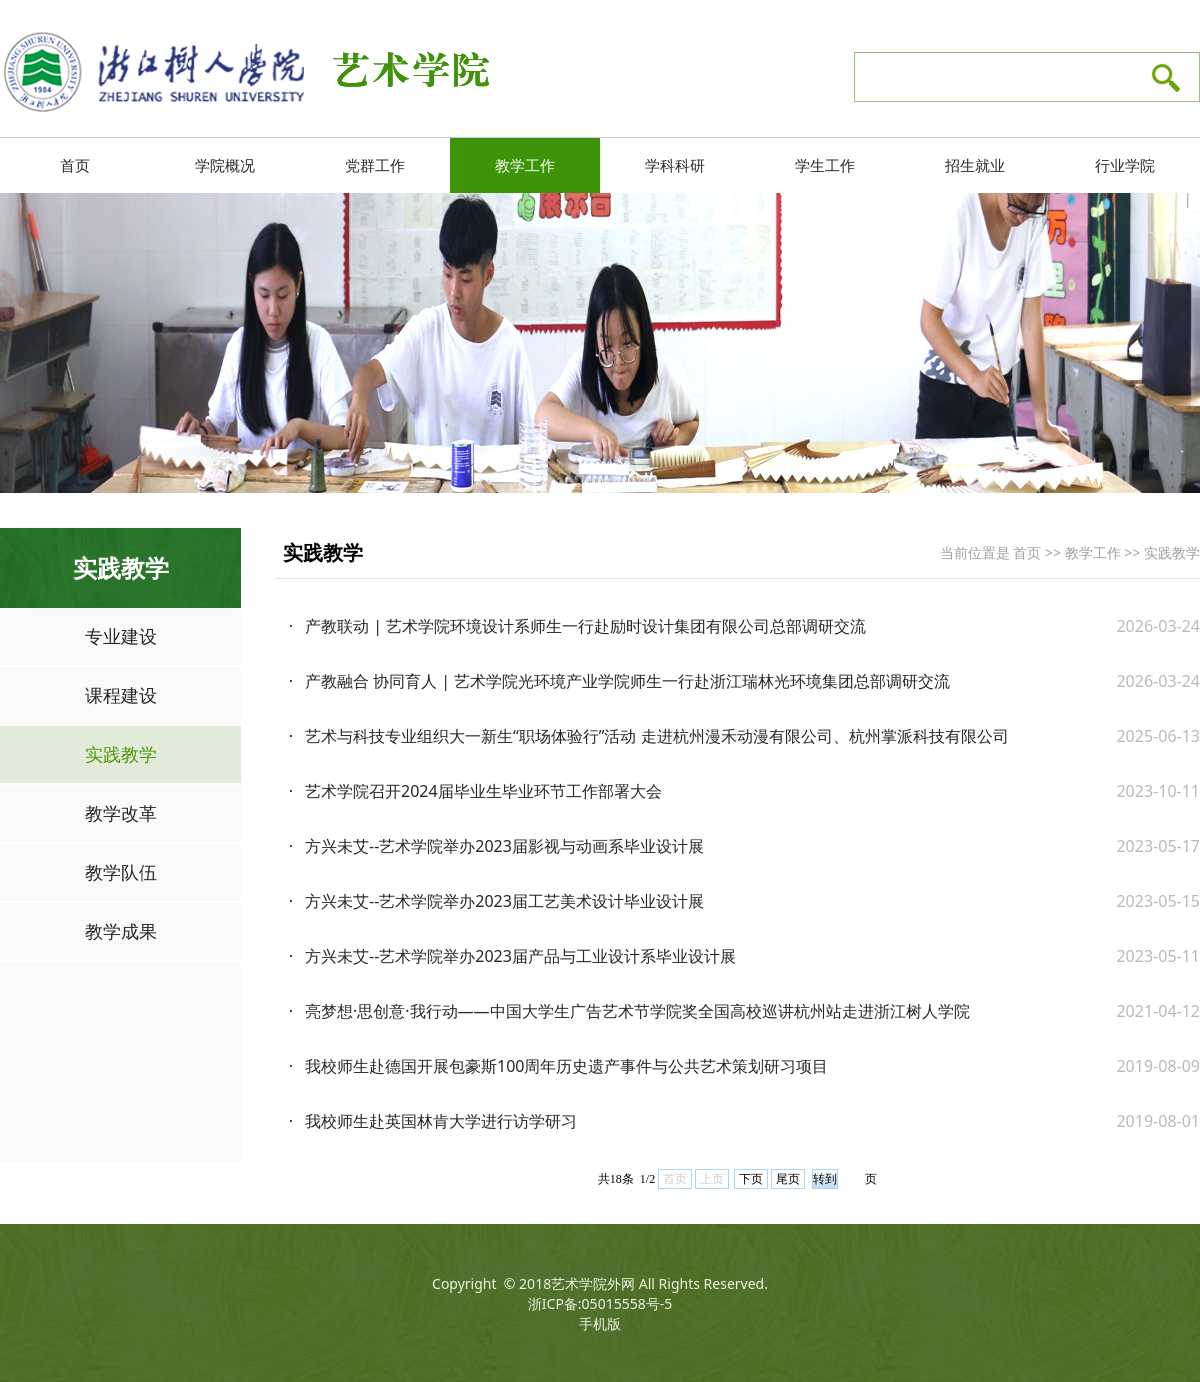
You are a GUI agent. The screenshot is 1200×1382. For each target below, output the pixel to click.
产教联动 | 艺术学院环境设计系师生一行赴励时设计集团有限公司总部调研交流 (585, 626)
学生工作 (825, 165)
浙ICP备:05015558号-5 (600, 1303)
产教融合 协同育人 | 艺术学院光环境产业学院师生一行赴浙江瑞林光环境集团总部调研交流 (627, 681)
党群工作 (375, 165)
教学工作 (525, 165)
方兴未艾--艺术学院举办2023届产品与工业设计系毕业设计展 (520, 956)
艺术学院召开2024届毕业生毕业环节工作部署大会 (483, 791)
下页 (751, 1179)
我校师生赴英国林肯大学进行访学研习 (441, 1121)
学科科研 (675, 165)
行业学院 (1125, 165)
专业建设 (121, 636)
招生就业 (975, 165)
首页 (75, 165)
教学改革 (121, 813)
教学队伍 (121, 872)
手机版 (600, 1323)
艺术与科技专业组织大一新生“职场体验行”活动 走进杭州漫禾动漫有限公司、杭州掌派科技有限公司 (657, 736)
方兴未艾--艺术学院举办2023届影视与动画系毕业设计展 (504, 846)
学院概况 (225, 165)
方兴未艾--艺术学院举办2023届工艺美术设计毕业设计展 (504, 901)
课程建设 (121, 695)
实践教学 (121, 754)
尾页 (788, 1179)
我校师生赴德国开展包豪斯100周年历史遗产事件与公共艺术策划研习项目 (566, 1066)
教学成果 (121, 931)
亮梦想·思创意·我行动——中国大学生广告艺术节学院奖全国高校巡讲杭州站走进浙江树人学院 (637, 1011)
